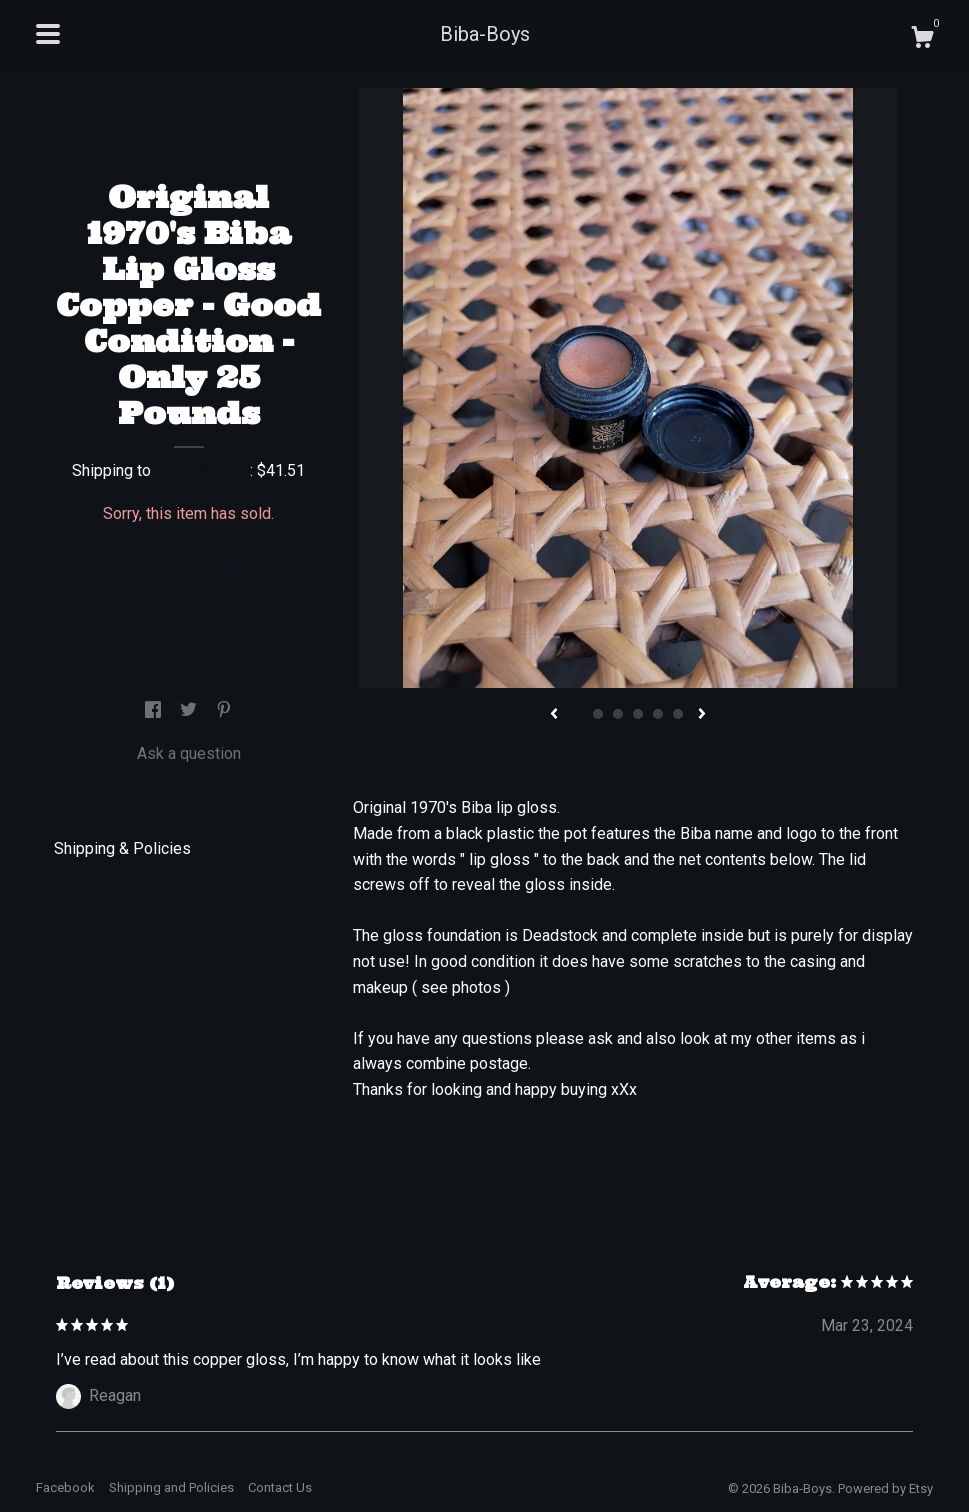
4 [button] (638, 714)
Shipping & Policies (122, 848)
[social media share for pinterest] (224, 710)
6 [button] (678, 714)
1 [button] (578, 714)
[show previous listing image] (554, 715)
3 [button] (618, 714)
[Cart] (922, 40)
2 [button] (598, 714)
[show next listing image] (702, 715)
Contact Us (280, 1487)
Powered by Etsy (885, 1488)
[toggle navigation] (48, 34)
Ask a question (189, 753)
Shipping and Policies (171, 1487)
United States (202, 470)
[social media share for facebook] (155, 710)
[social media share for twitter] (190, 710)
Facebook (65, 1487)
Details (87, 805)
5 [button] (658, 714)
